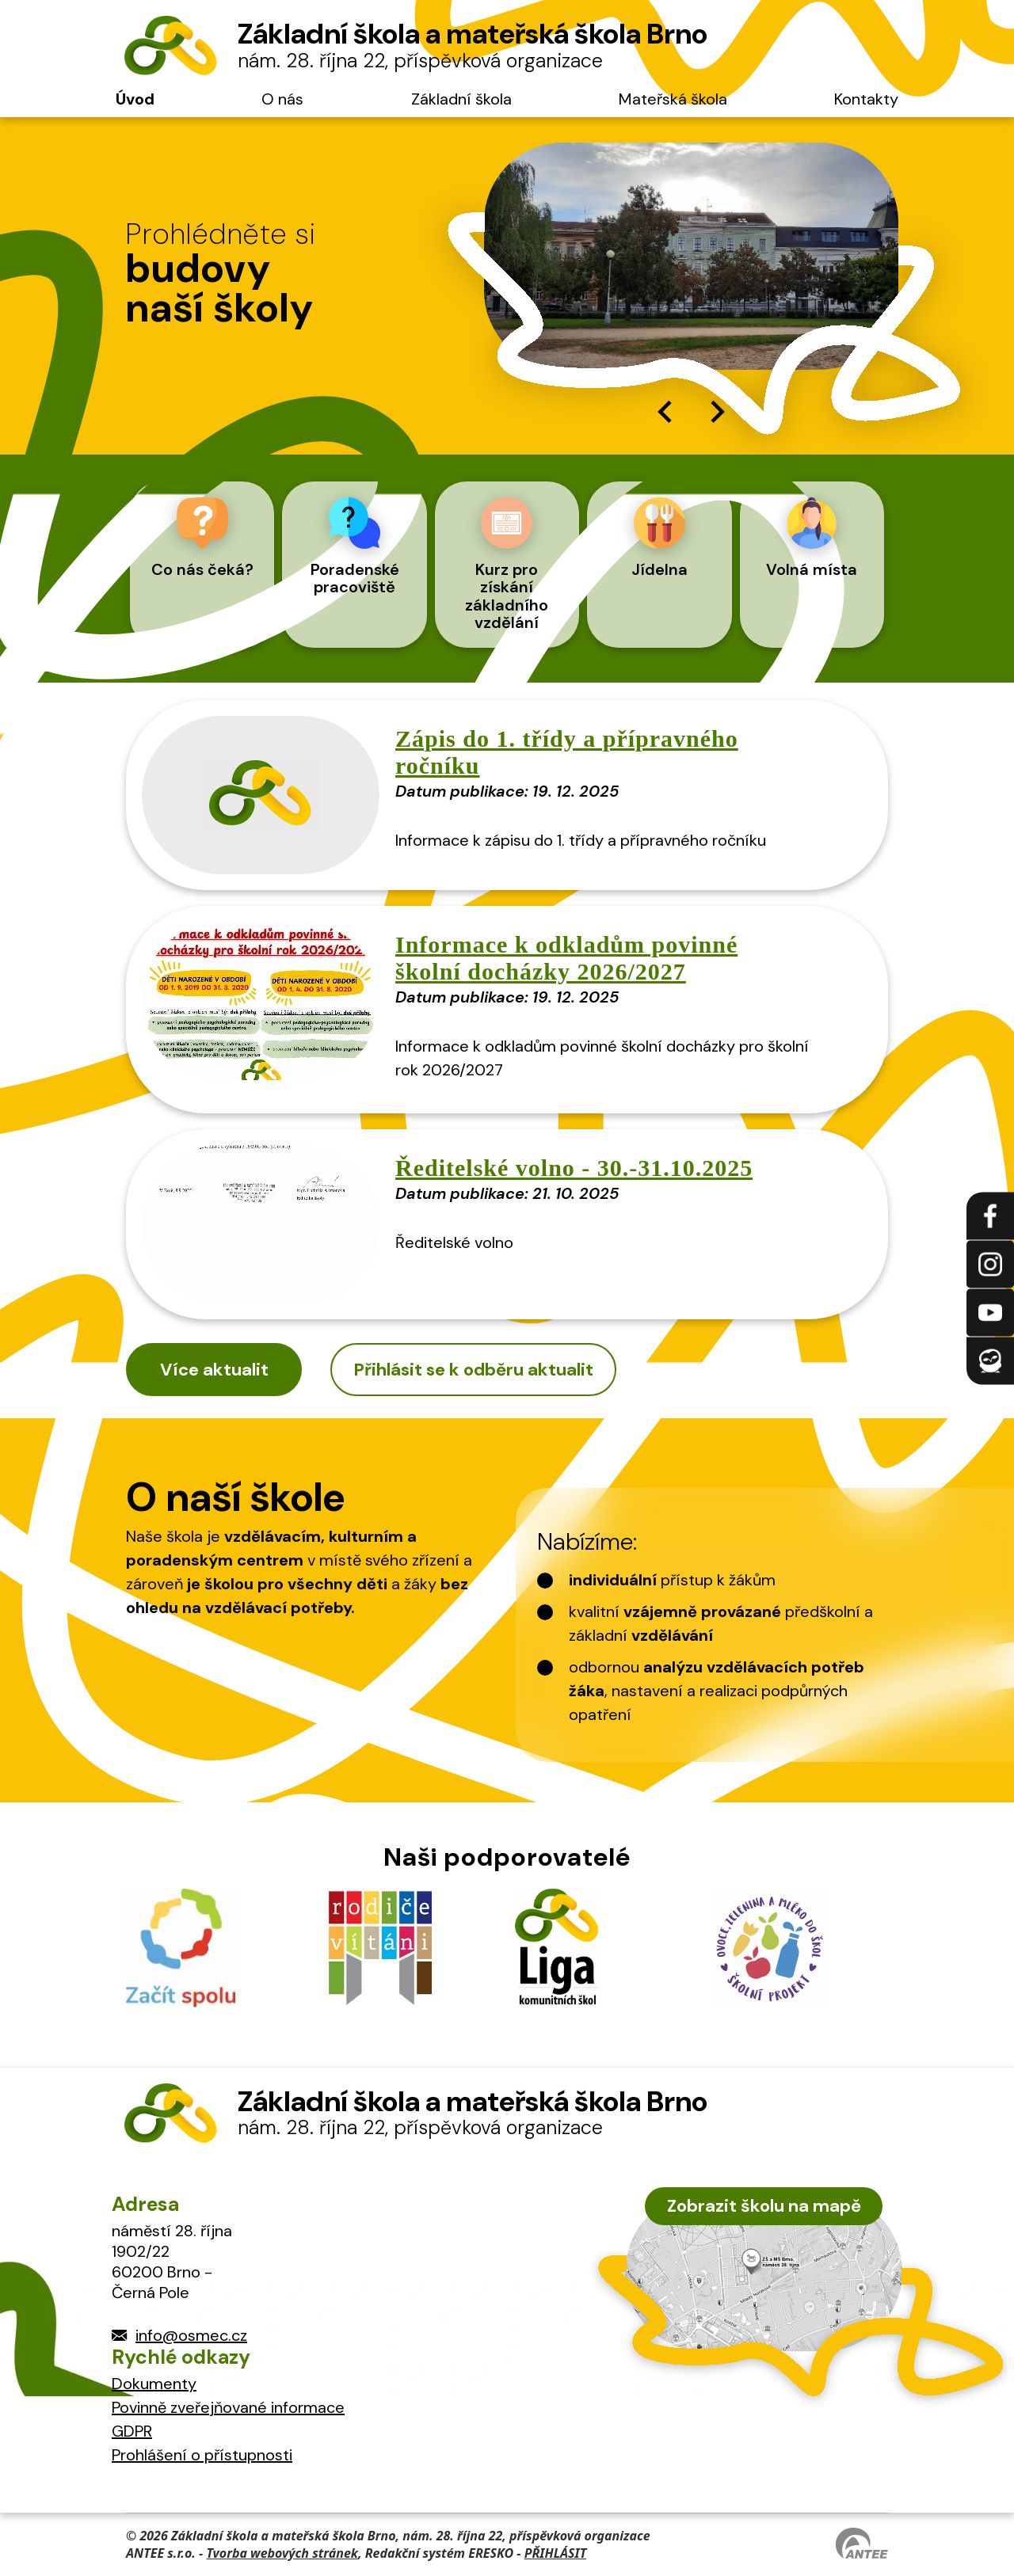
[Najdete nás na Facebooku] (990, 1215)
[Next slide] (716, 412)
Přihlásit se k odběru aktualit (473, 1369)
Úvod (135, 99)
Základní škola (461, 99)
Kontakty (866, 99)
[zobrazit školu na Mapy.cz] (763, 2272)
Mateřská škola (673, 99)
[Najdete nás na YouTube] (990, 1312)
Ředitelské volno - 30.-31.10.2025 (574, 1168)
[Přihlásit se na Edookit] (990, 1360)
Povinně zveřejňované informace (228, 2407)
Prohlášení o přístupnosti (202, 2455)
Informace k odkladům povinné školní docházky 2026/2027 (566, 957)
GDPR (132, 2431)
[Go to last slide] (666, 412)
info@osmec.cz (191, 2335)
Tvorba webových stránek (282, 2553)
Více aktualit (214, 1369)
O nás (282, 99)
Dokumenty (154, 2383)
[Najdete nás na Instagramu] (990, 1264)
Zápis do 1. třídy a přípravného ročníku (566, 751)
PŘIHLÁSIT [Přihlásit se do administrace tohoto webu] (555, 2553)
